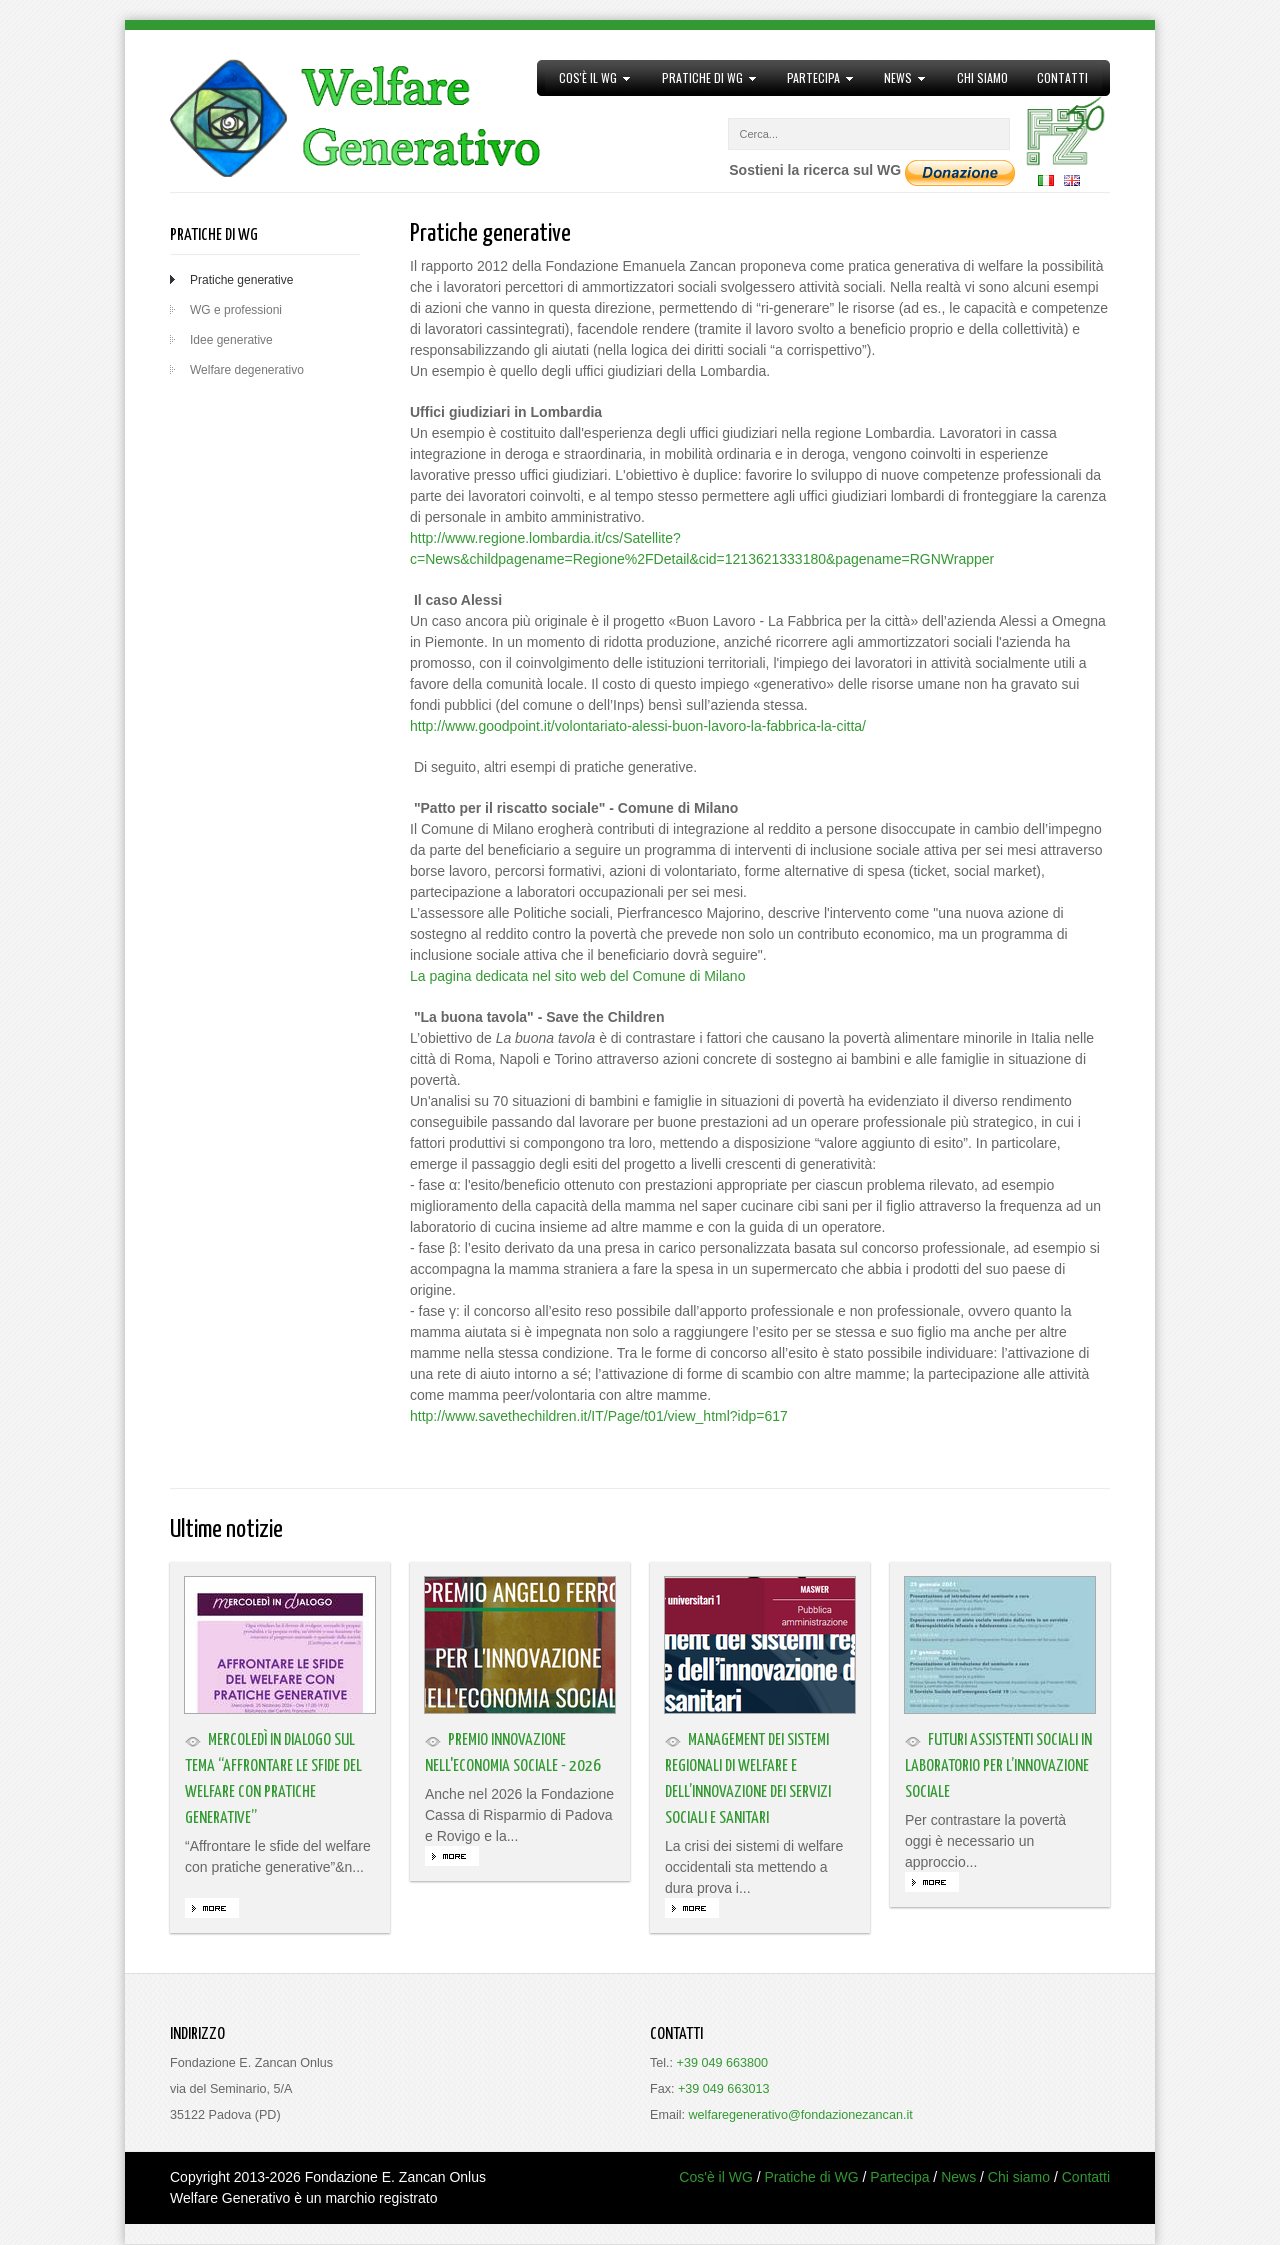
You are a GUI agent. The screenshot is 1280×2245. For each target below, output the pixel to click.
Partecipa (814, 78)
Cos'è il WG (588, 78)
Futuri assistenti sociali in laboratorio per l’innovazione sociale (998, 1766)
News (898, 78)
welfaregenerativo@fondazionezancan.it (801, 2115)
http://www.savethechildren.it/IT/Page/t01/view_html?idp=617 (599, 1416)
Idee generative (231, 340)
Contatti (1062, 77)
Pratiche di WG (702, 78)
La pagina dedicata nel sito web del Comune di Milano (577, 976)
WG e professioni (236, 310)
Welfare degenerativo (247, 370)
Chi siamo (982, 77)
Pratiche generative (241, 280)
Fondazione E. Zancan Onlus (395, 2177)
